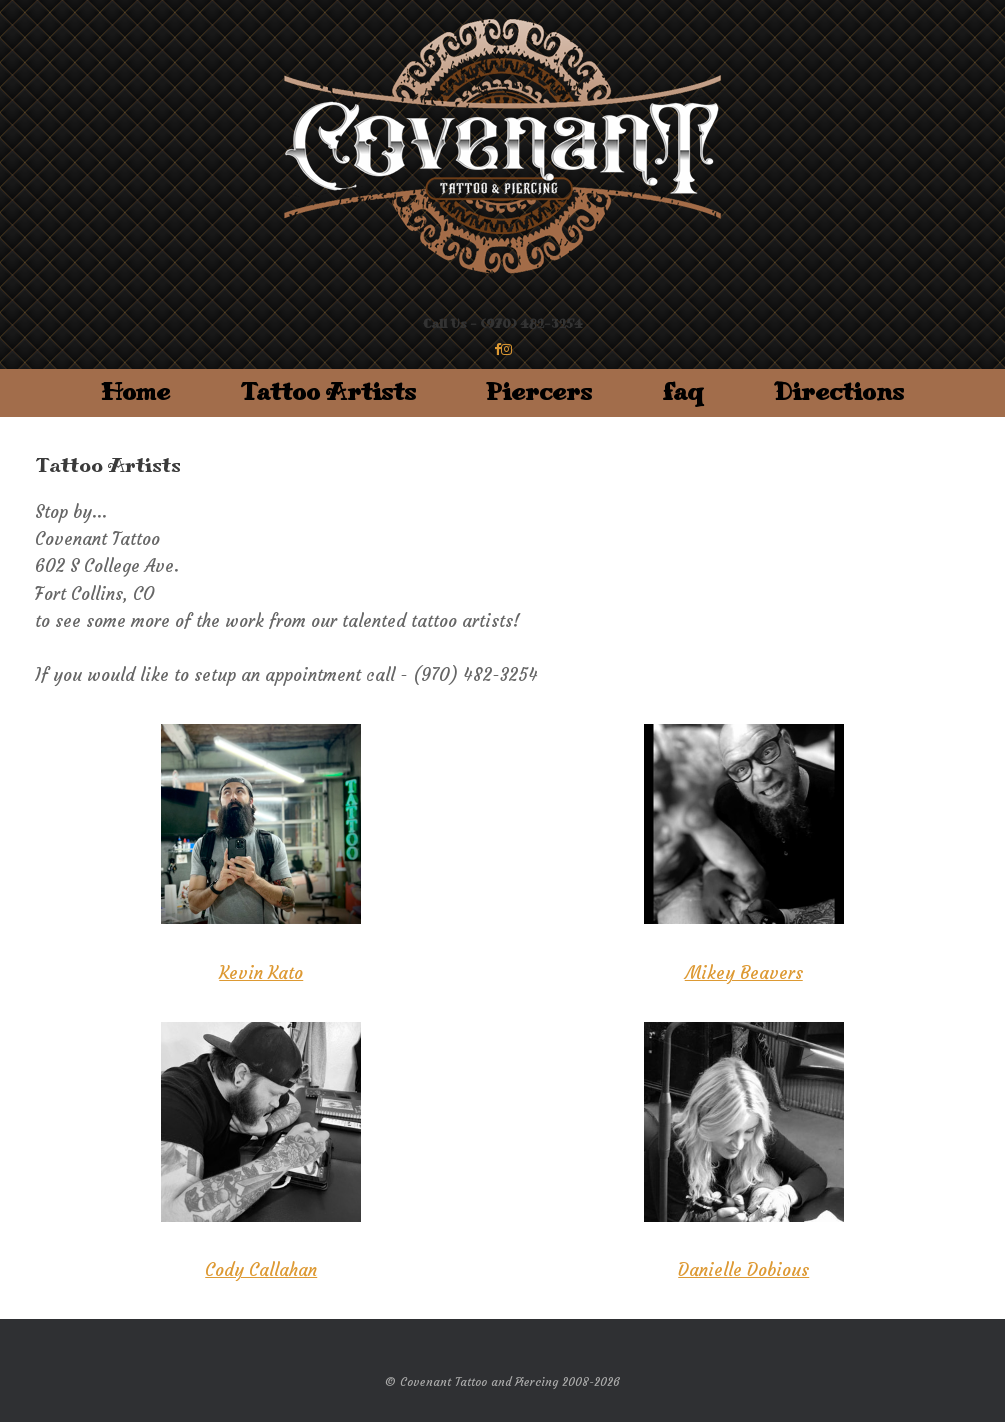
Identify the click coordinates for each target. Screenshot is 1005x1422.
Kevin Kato (261, 973)
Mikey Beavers (744, 973)
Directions (839, 392)
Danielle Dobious (743, 1270)
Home (135, 392)
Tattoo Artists (328, 392)
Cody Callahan (261, 1270)
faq (683, 392)
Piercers (539, 392)
